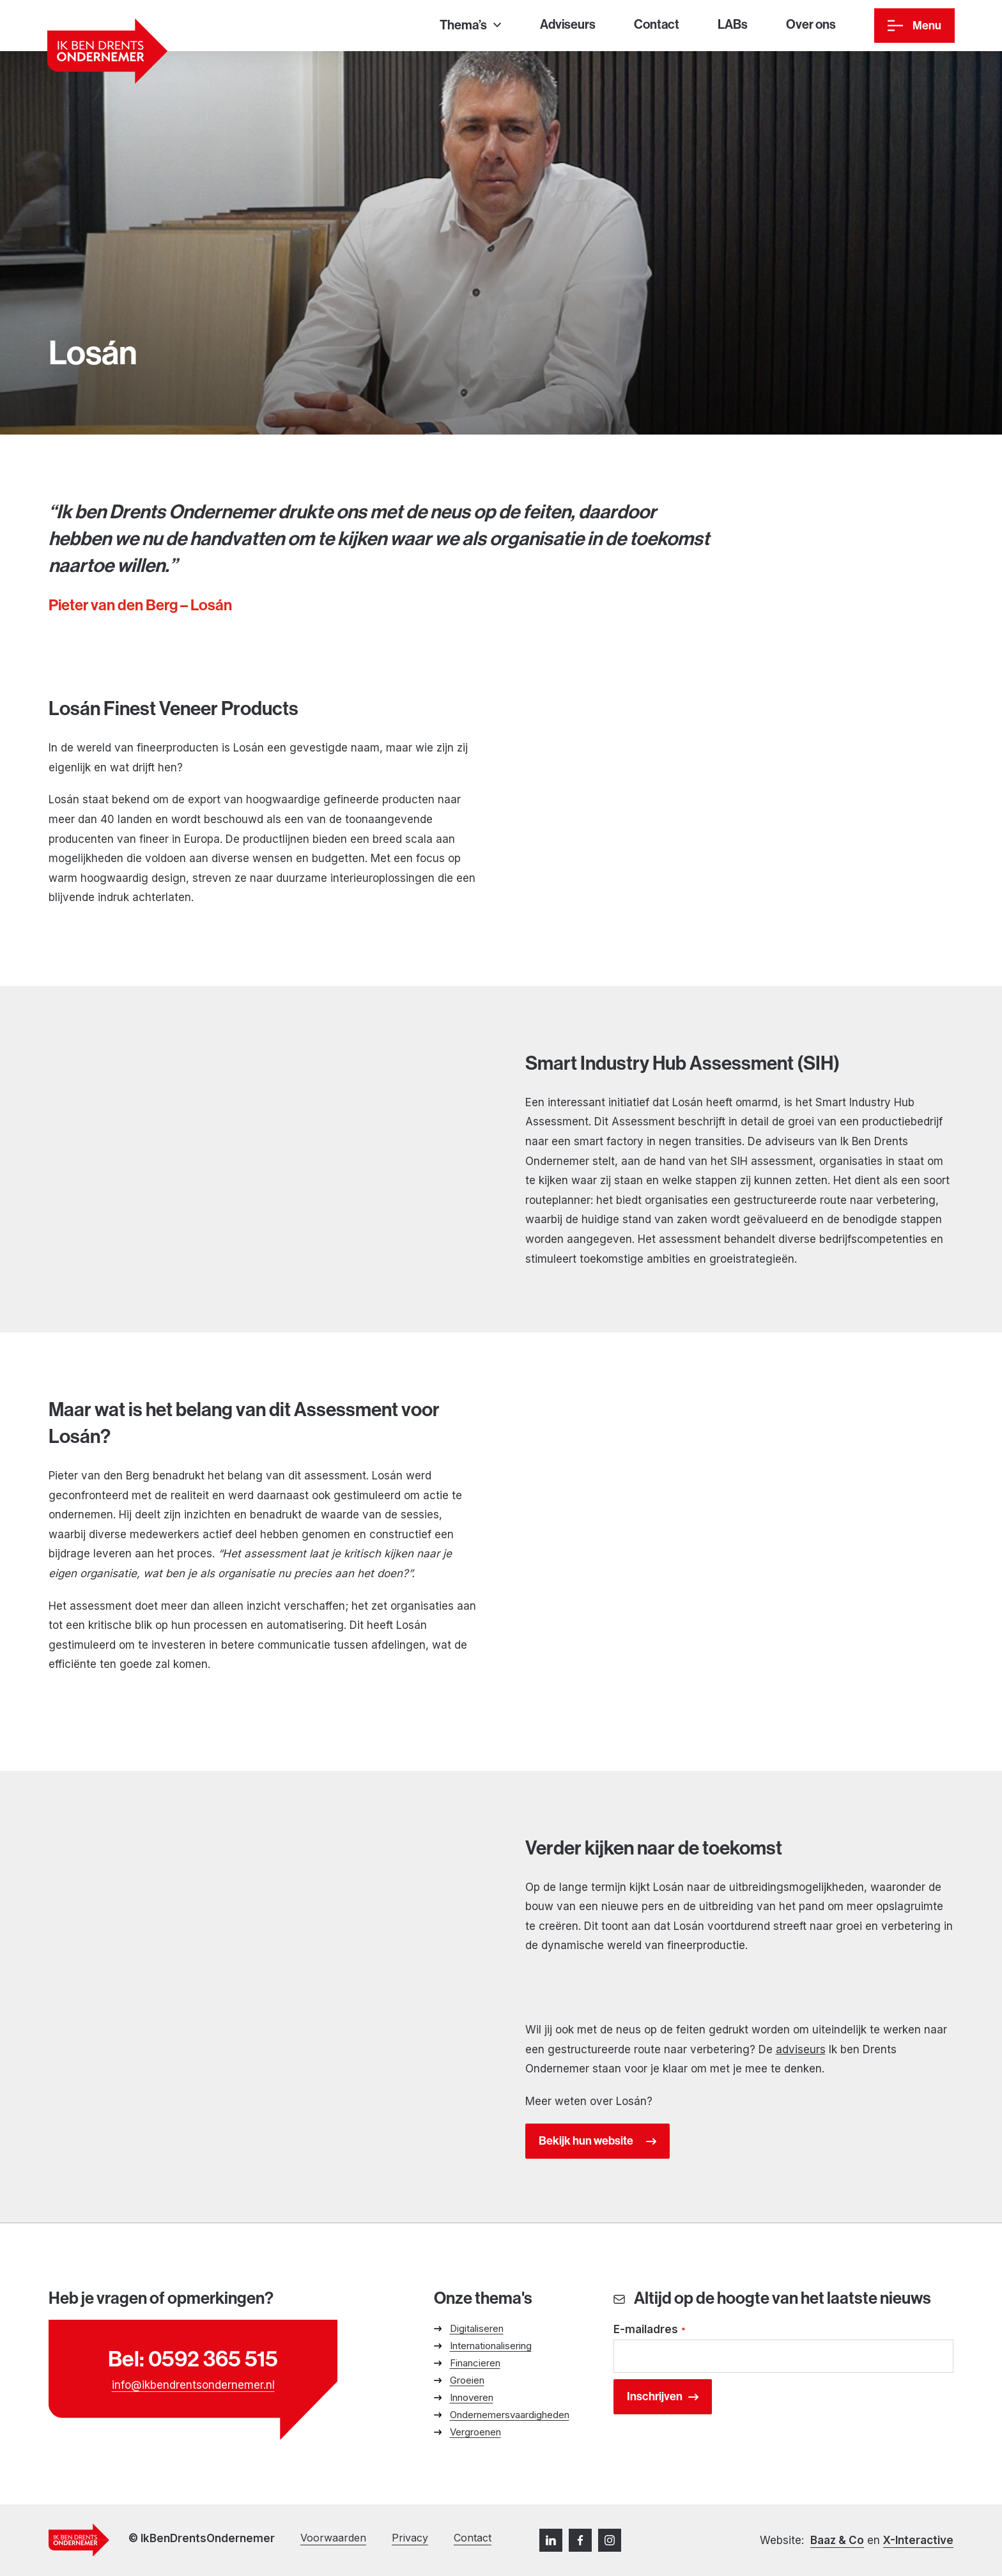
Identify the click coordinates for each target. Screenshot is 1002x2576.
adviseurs (801, 2049)
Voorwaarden (333, 2537)
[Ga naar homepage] (107, 51)
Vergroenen (475, 2432)
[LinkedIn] (550, 2540)
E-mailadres (649, 2330)
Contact (472, 2537)
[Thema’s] (470, 26)
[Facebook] (580, 2540)
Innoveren (471, 2397)
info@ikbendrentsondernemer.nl (193, 2385)
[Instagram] (609, 2540)
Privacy (410, 2537)
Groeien (467, 2380)
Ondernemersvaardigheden (509, 2415)
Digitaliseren (477, 2328)
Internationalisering (491, 2346)
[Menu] (914, 25)
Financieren (475, 2363)
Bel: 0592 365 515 (193, 2359)
